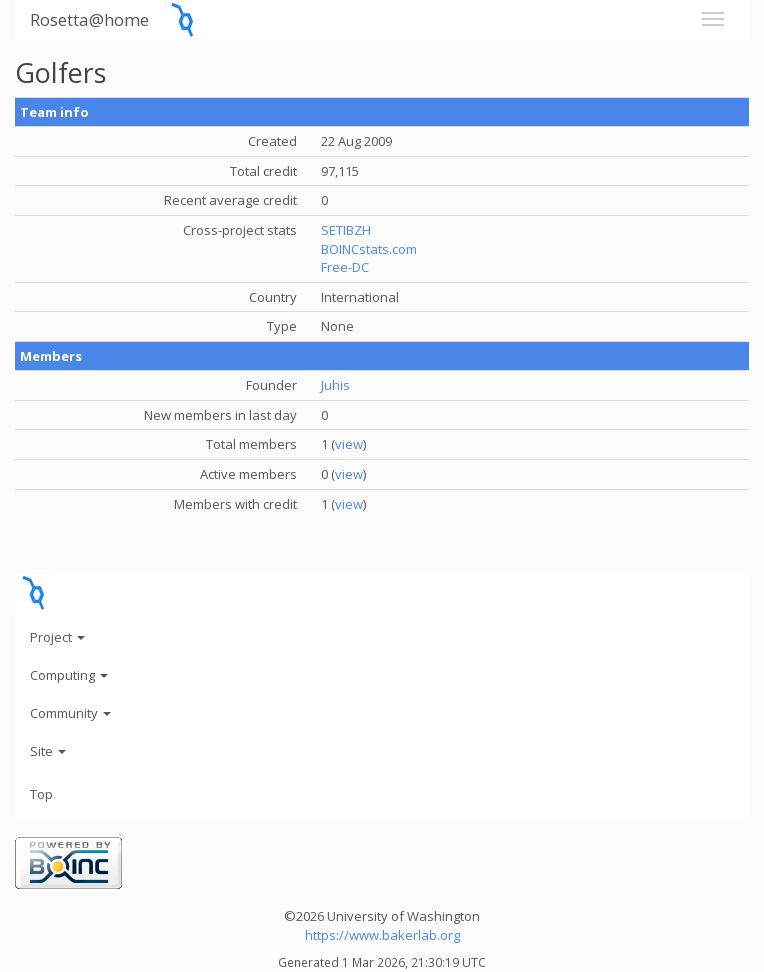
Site (48, 751)
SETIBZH (346, 230)
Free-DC (345, 267)
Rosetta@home (89, 19)
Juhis (335, 385)
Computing (69, 675)
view (349, 444)
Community (70, 713)
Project (57, 637)
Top (41, 794)
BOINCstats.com (369, 249)
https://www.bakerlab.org (382, 935)
